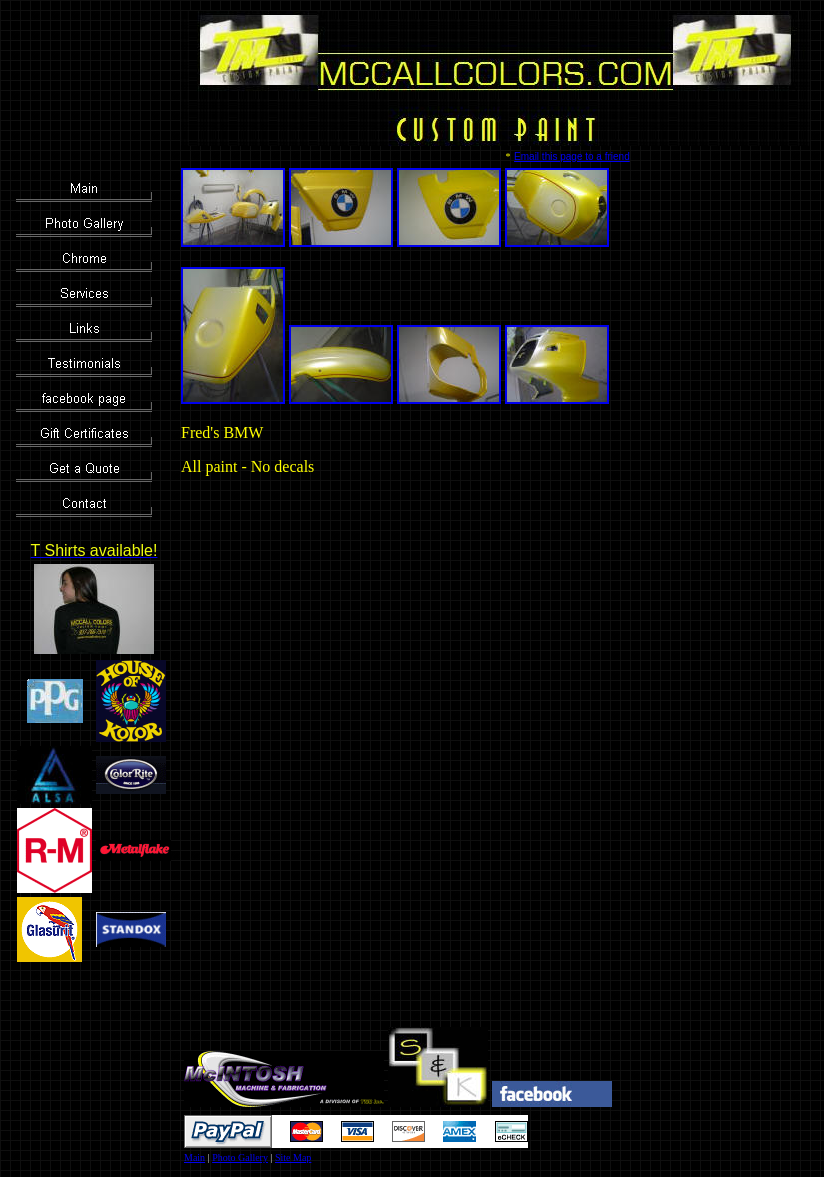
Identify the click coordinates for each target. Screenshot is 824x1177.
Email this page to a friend (572, 156)
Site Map (293, 1157)
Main (194, 1157)
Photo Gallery (240, 1157)
